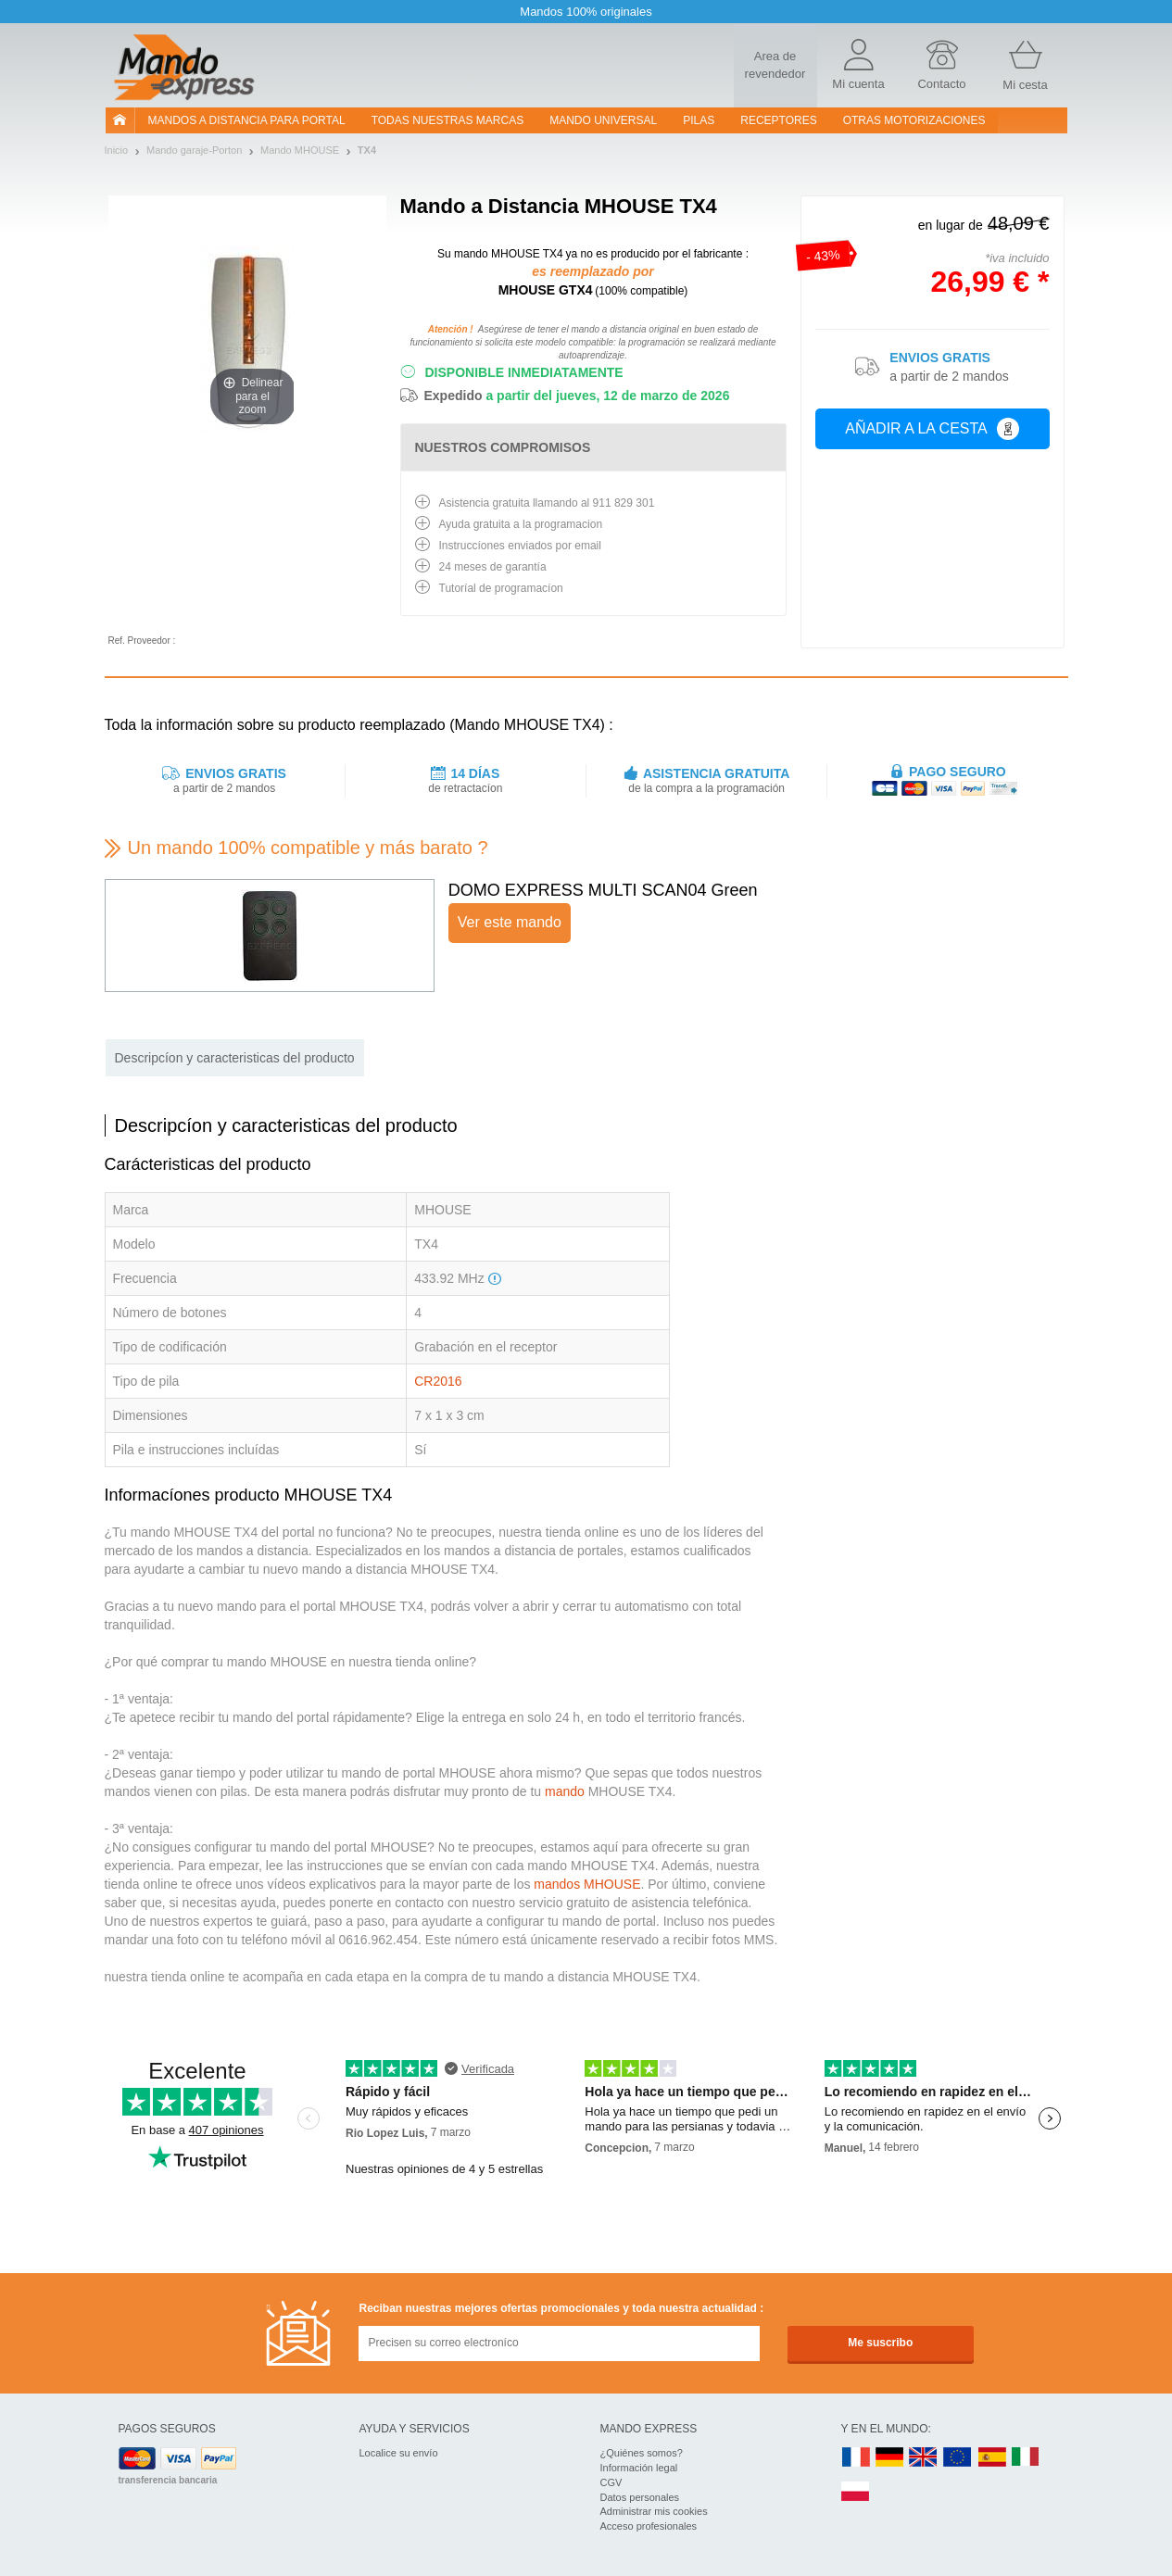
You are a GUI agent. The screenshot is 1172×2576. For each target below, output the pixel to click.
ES (992, 2457)
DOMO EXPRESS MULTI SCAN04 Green (603, 890)
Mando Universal (603, 120)
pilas (698, 120)
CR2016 (437, 1381)
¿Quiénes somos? (641, 2452)
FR (856, 2457)
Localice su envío (398, 2452)
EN (958, 2457)
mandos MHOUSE (587, 1884)
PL (856, 2492)
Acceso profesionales (649, 2526)
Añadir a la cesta (932, 429)
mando (565, 1791)
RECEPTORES (778, 120)
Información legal (639, 2467)
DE (889, 2457)
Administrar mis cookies (654, 2511)
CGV (611, 2482)
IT (1025, 2457)
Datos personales (640, 2497)
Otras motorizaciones (914, 120)
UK (924, 2457)
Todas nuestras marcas (447, 120)
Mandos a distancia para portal (247, 120)
